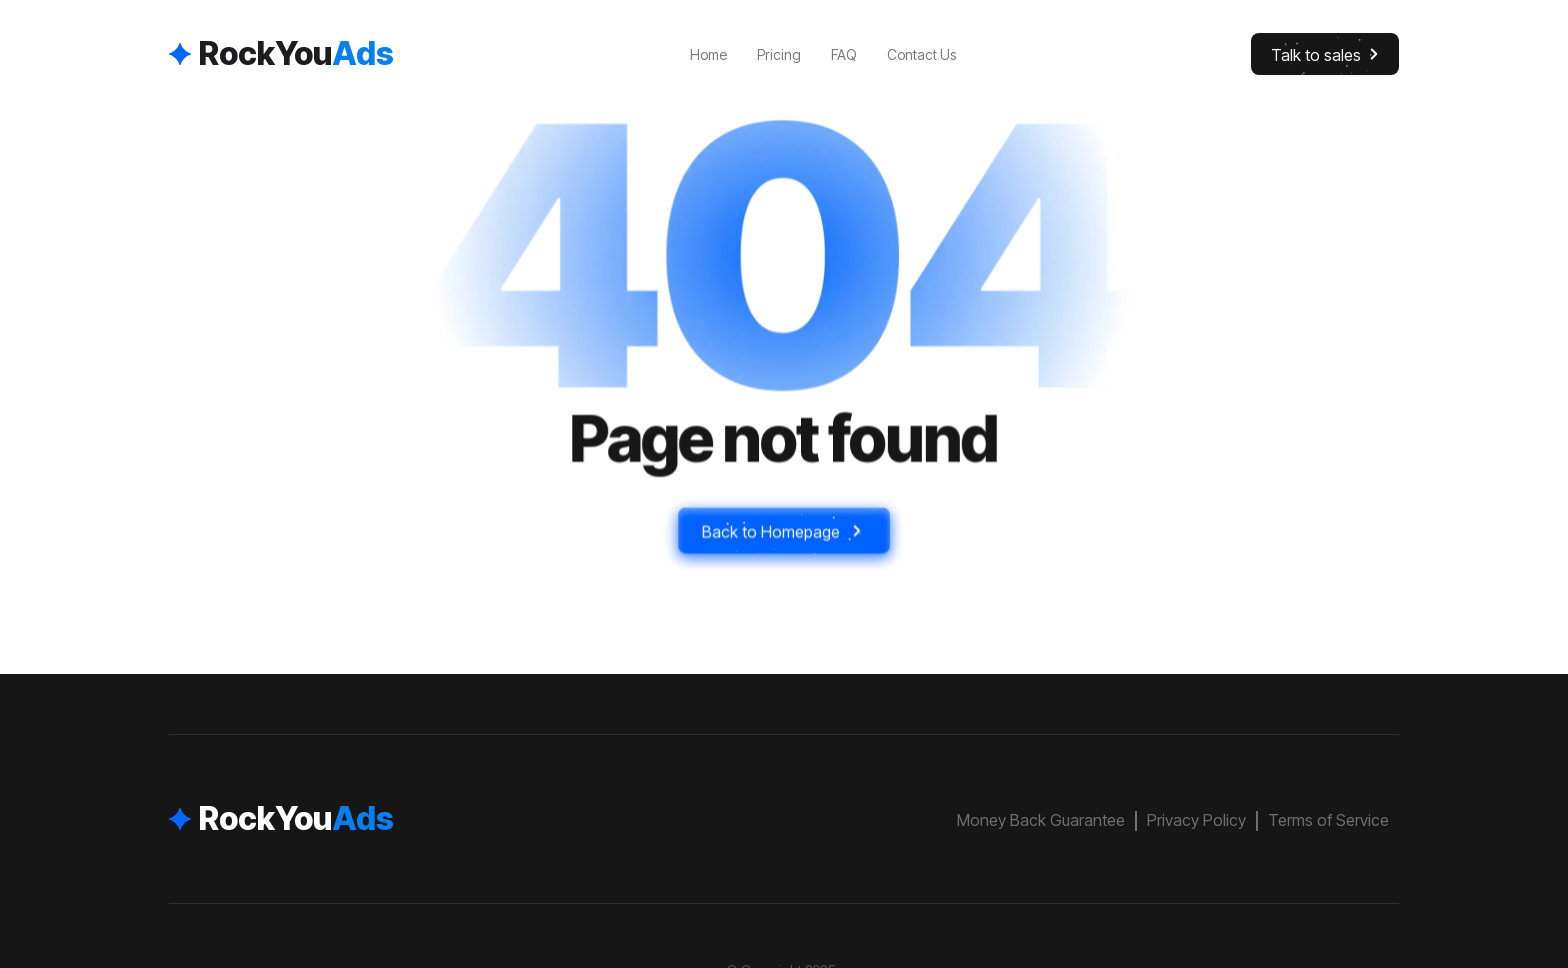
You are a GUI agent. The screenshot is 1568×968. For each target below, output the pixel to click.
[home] (281, 54)
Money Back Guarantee (1041, 820)
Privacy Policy (1196, 820)
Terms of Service (1328, 820)
